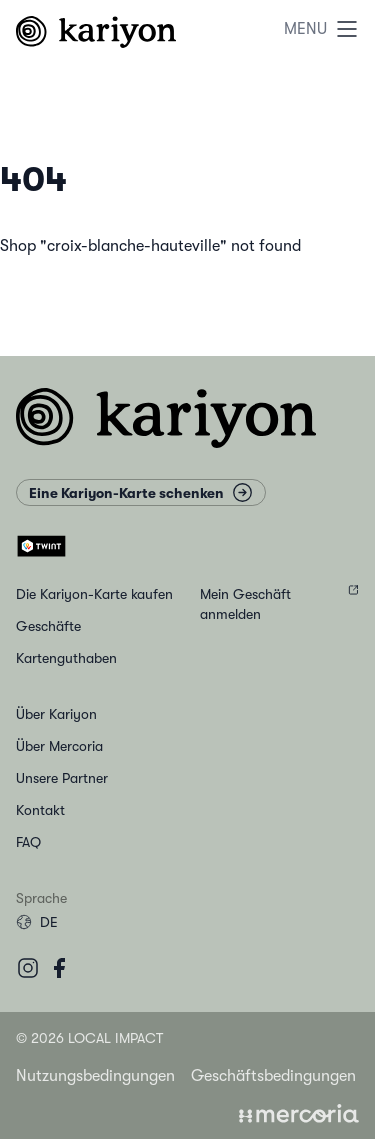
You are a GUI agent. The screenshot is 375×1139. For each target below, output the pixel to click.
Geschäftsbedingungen (273, 1076)
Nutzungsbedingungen (95, 1076)
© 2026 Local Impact (89, 1038)
